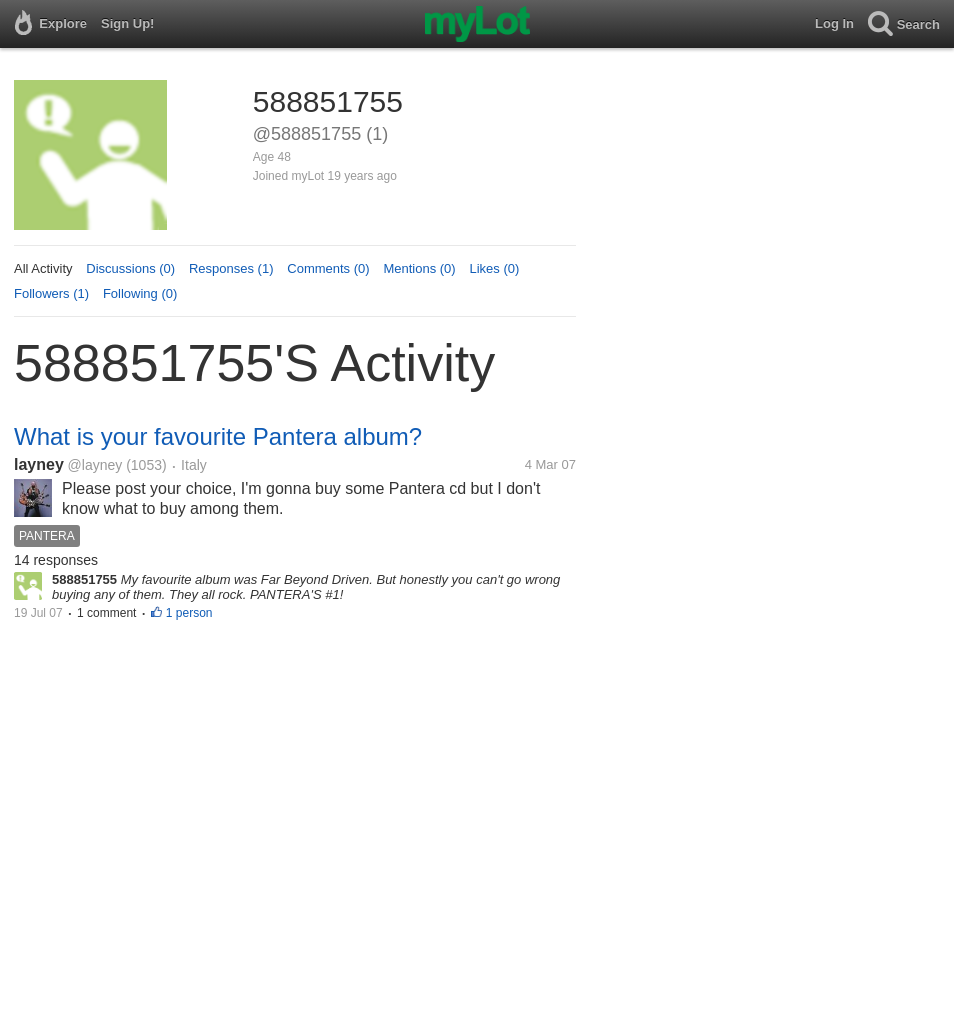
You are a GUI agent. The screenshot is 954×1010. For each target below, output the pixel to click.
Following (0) (140, 293)
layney (39, 464)
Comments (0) (328, 268)
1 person (189, 613)
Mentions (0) (419, 268)
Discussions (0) (130, 268)
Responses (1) (231, 268)
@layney (95, 465)
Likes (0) (494, 268)
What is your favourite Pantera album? (218, 436)
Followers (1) (51, 293)
